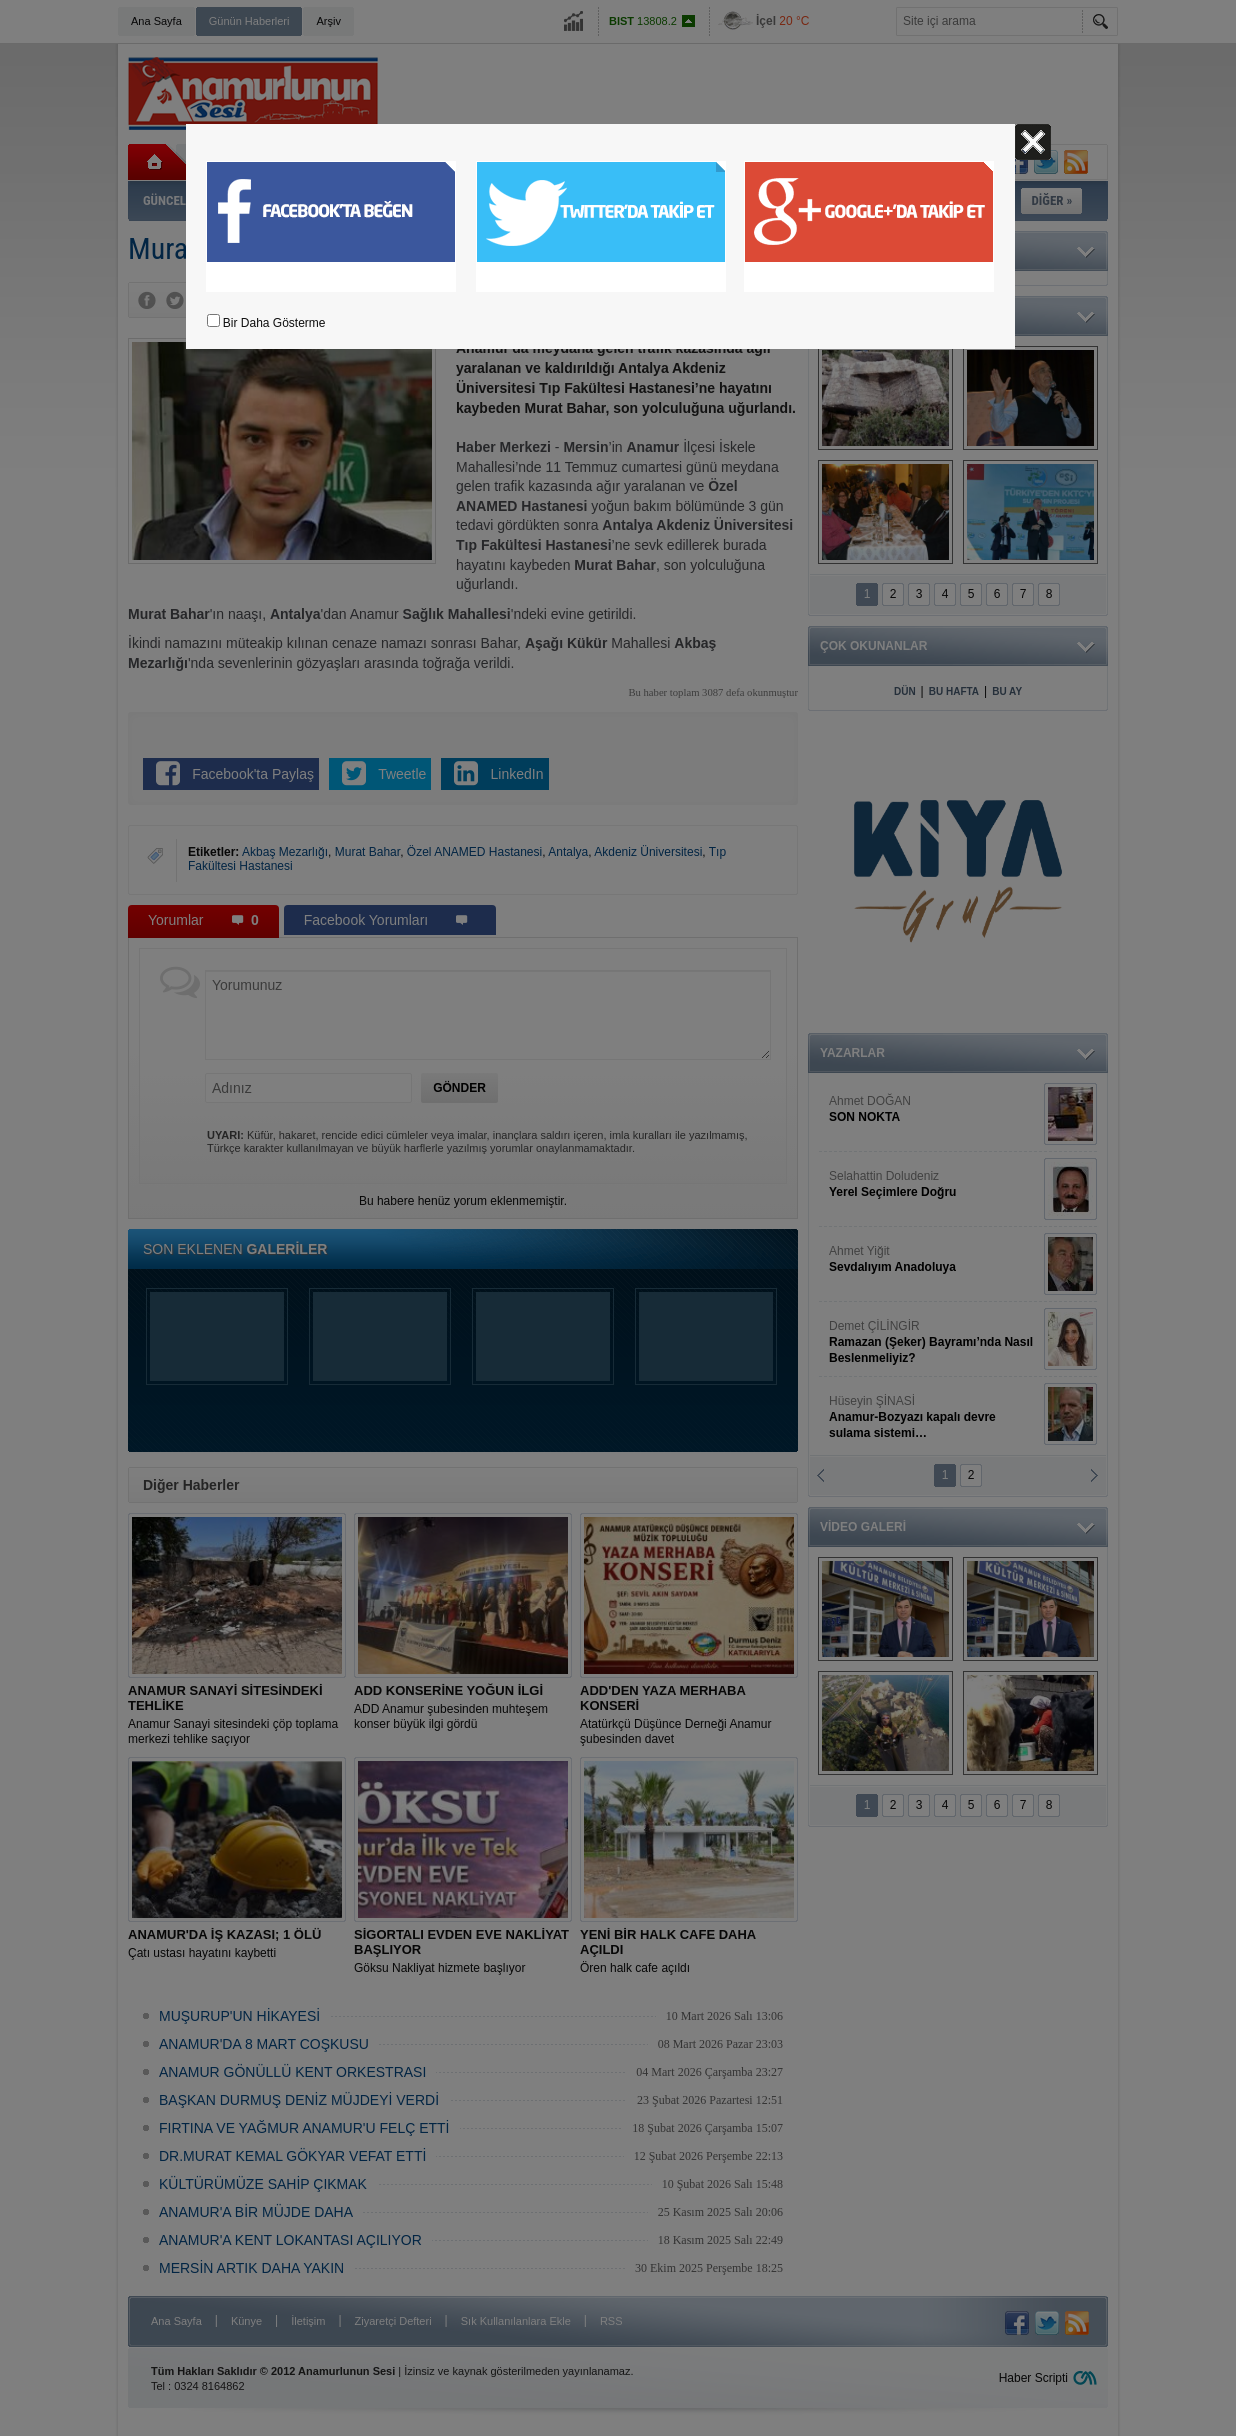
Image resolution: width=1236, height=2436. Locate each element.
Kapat (1033, 142)
